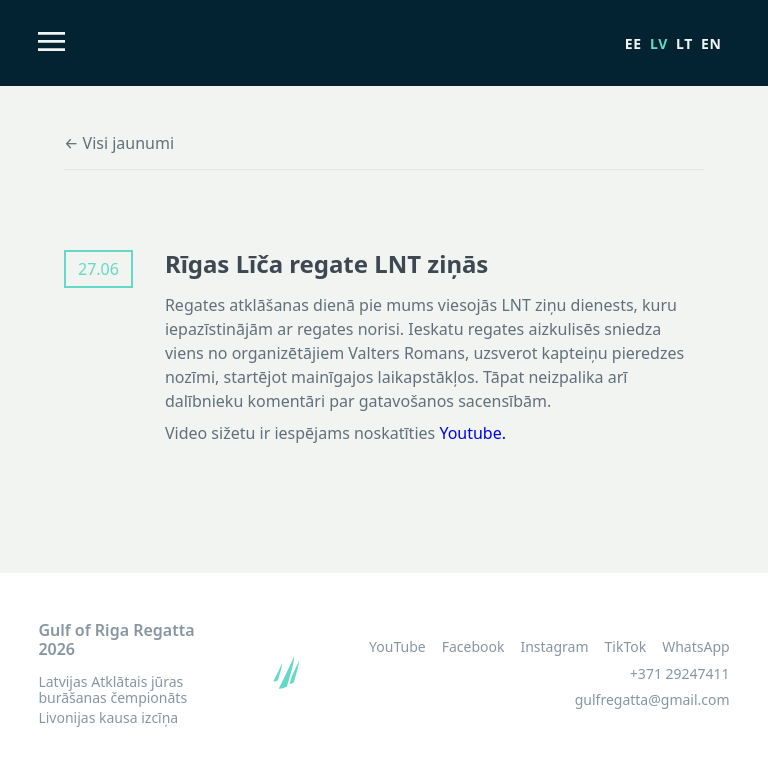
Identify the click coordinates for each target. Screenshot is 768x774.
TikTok (626, 647)
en (711, 43)
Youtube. (472, 433)
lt (684, 43)
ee (633, 43)
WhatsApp (695, 647)
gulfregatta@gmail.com (652, 699)
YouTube (397, 647)
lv (659, 43)
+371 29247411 (680, 673)
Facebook (473, 647)
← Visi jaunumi (119, 143)
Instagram (554, 647)
